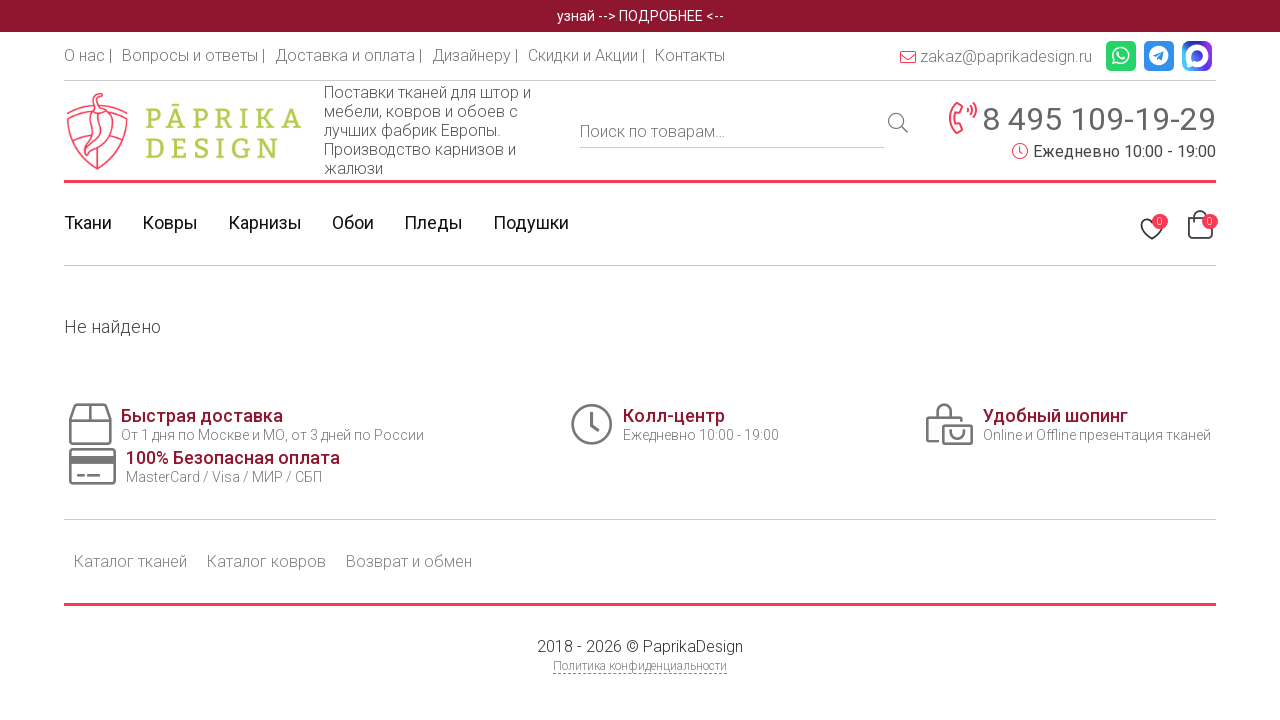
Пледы (433, 222)
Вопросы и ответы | (193, 55)
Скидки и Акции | (586, 55)
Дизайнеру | (475, 55)
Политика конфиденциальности (640, 666)
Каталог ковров (266, 561)
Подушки (531, 222)
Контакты (690, 55)
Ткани (88, 222)
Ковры (170, 222)
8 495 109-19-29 (1099, 119)
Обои (353, 222)
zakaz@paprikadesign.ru (996, 56)
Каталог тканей (130, 561)
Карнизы (265, 222)
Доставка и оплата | (348, 55)
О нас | (88, 55)
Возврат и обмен (409, 561)
